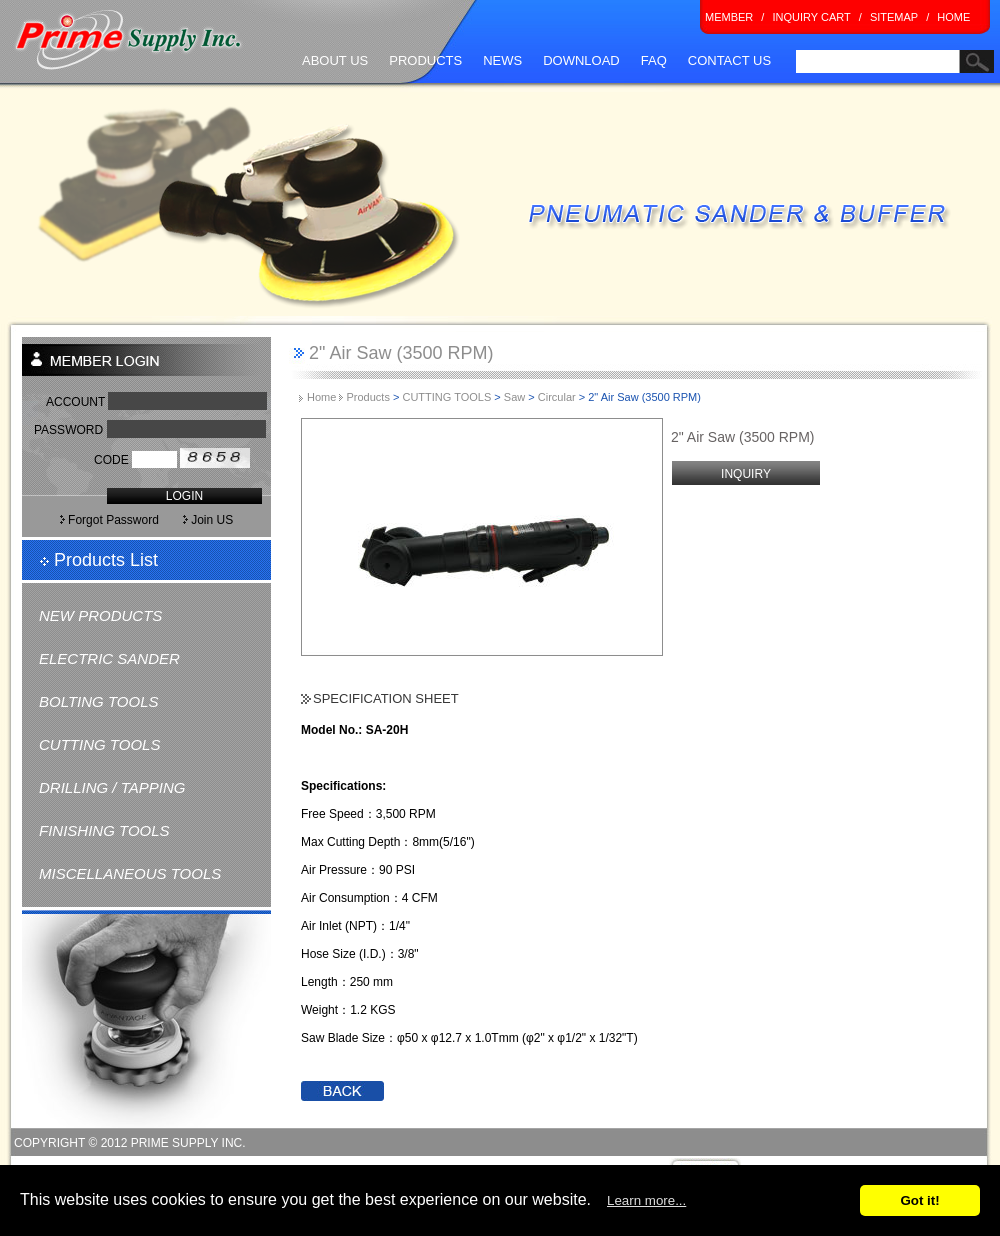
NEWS (502, 60)
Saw (514, 397)
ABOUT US (335, 60)
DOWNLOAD (581, 60)
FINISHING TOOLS (104, 830)
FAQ (654, 60)
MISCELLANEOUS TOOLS (130, 873)
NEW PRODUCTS (100, 615)
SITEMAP (894, 17)
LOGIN (184, 496)
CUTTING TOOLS (99, 744)
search (812, 84)
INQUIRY (746, 474)
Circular (557, 397)
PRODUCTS (425, 60)
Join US (224, 520)
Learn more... (646, 1200)
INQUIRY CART (811, 17)
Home (325, 397)
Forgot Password (109, 520)
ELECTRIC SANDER (109, 658)
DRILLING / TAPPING (112, 787)
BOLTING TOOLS (98, 701)
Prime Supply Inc (129, 40)
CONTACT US (729, 60)
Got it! (919, 1200)
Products (367, 397)
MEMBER (729, 17)
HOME (953, 17)
